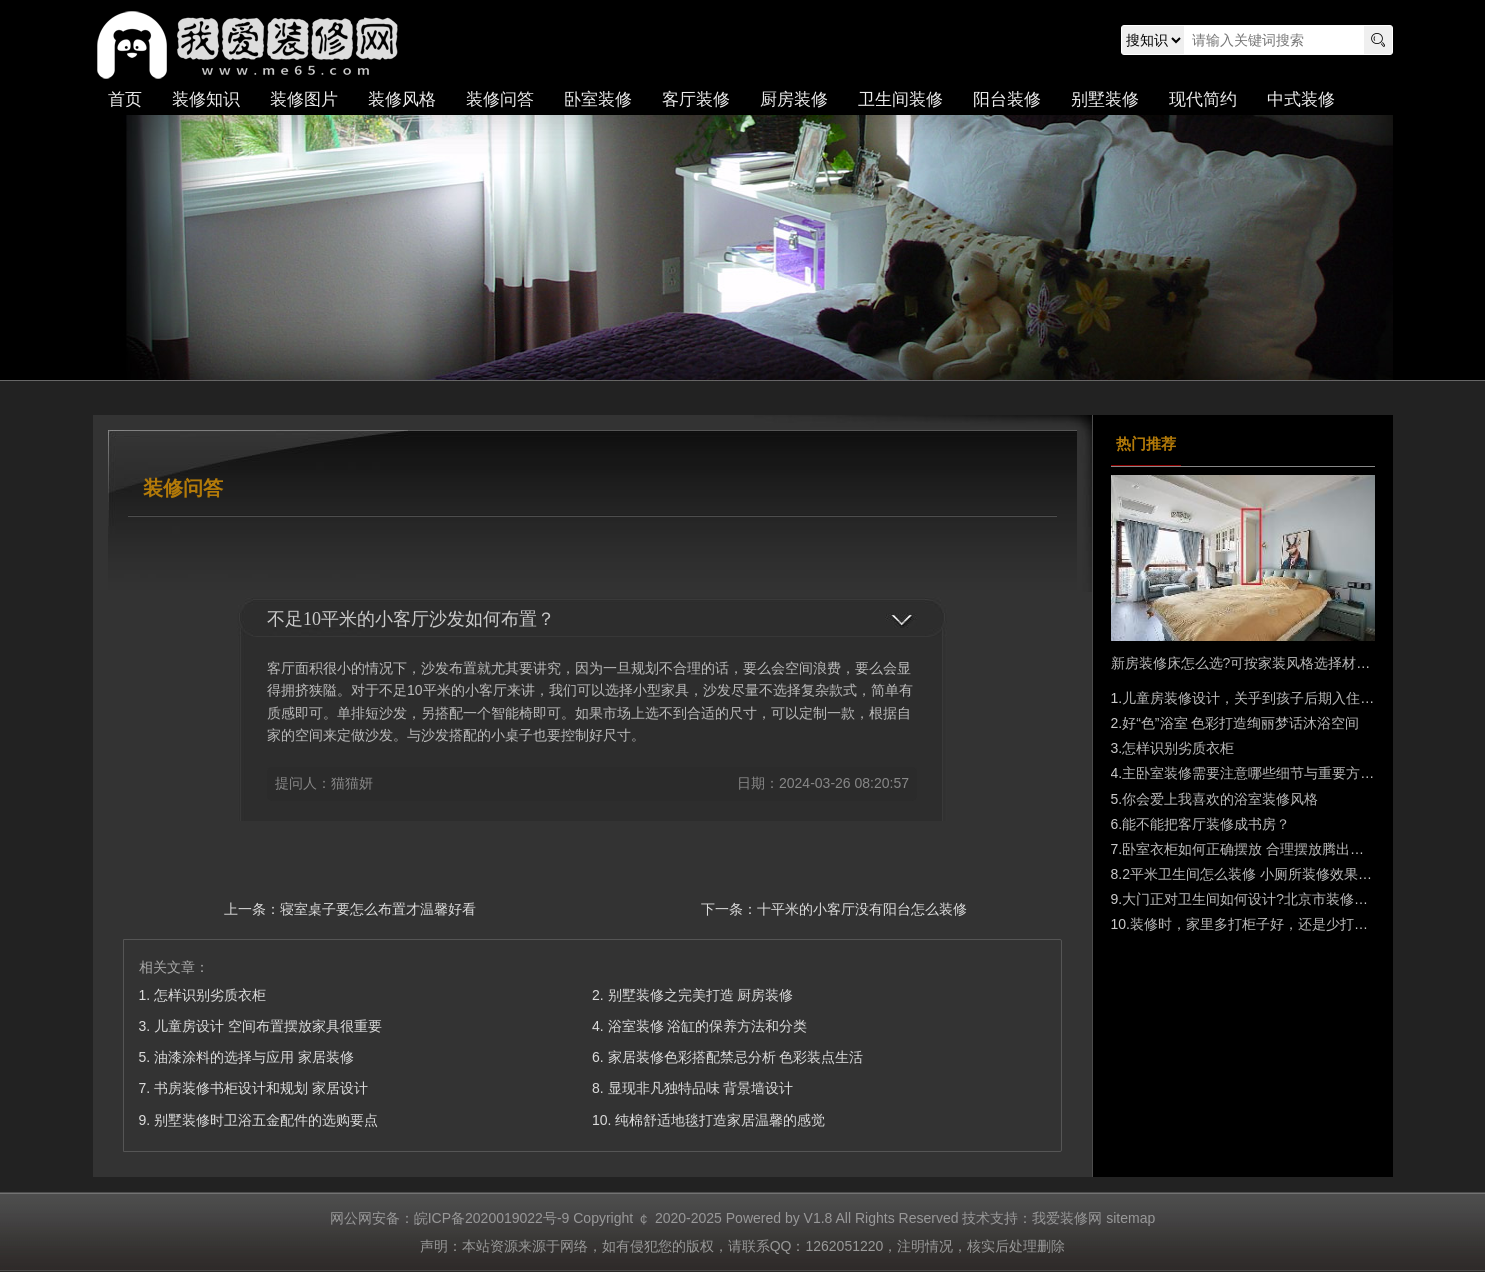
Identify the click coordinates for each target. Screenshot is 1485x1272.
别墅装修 (1105, 99)
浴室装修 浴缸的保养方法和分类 (708, 1026)
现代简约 (1203, 99)
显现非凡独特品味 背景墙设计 (701, 1088)
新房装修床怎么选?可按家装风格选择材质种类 (1255, 663)
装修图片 (304, 99)
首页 (125, 99)
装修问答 (500, 99)
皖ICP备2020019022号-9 (492, 1218)
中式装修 (1301, 99)
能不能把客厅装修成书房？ (1206, 824)
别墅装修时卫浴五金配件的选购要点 (266, 1120)
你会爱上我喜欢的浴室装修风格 (1220, 799)
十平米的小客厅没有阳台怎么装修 (862, 909)
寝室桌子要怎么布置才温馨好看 (378, 909)
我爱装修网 (252, 45)
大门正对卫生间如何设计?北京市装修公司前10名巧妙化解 (1301, 899)
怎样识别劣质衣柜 (210, 995)
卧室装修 (598, 99)
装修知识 (206, 99)
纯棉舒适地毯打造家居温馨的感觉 (720, 1120)
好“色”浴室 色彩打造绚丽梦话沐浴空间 (1240, 723)
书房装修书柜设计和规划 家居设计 (261, 1088)
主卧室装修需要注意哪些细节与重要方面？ (1255, 773)
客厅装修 (696, 99)
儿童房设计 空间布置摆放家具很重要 (268, 1026)
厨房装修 (794, 99)
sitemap (1130, 1218)
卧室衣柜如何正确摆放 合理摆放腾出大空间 (1257, 849)
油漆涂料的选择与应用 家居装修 (254, 1057)
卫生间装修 (900, 99)
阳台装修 (1007, 99)
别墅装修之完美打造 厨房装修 (701, 995)
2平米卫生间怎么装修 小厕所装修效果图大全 (1261, 874)
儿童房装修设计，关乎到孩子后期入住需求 (1255, 698)
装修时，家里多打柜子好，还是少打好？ (1256, 924)
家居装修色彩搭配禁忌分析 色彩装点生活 (736, 1057)
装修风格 (402, 99)
